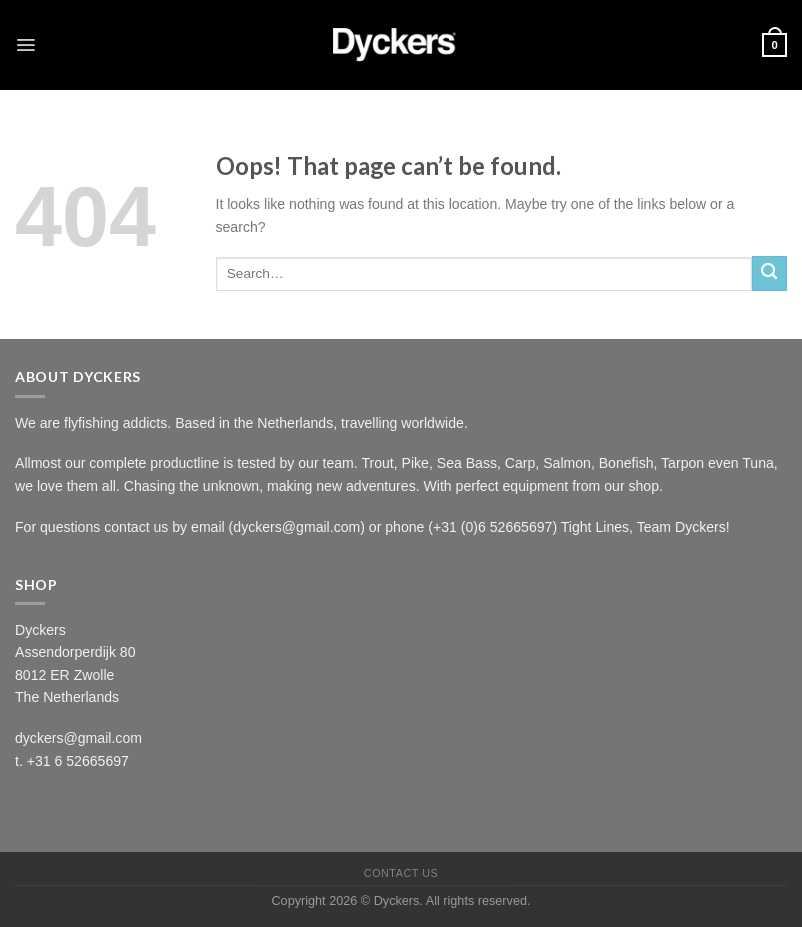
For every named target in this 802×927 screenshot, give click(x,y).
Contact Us (401, 873)
